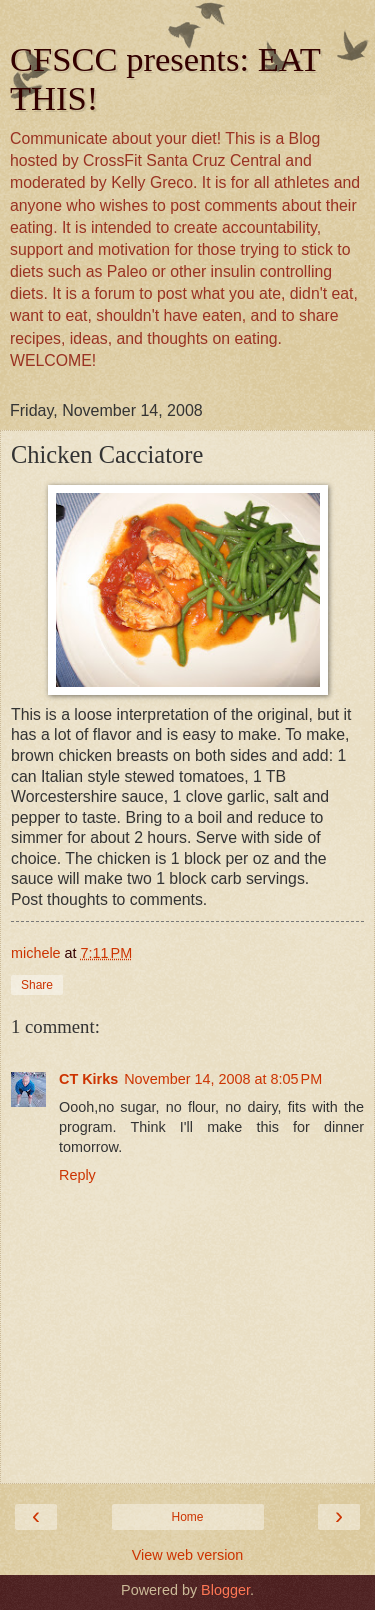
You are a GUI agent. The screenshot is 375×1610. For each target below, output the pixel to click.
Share (37, 985)
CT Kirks (88, 1079)
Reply (77, 1175)
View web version (188, 1555)
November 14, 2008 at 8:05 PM (223, 1079)
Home (187, 1517)
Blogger (225, 1590)
